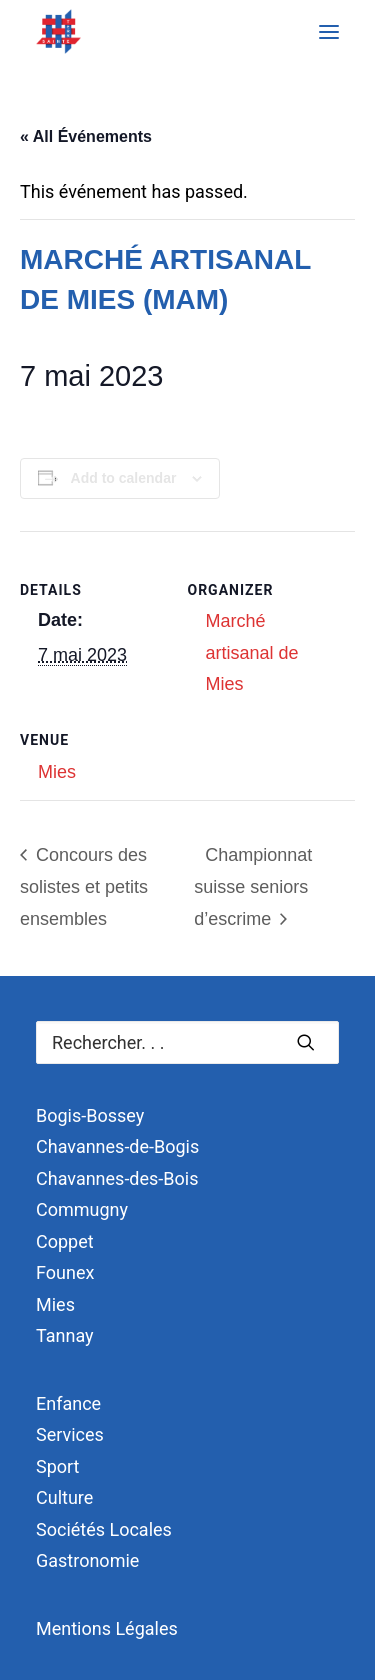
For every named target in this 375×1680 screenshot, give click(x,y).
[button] (329, 31)
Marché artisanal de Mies (252, 652)
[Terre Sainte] (58, 31)
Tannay (65, 1335)
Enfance (68, 1403)
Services (70, 1434)
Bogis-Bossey (90, 1115)
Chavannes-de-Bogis (117, 1146)
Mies (57, 772)
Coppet (65, 1241)
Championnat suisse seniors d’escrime (253, 887)
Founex (65, 1272)
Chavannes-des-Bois (117, 1178)
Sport (58, 1466)
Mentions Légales (107, 1628)
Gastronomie (87, 1560)
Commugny (82, 1209)
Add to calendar (124, 478)
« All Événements (86, 136)
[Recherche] (187, 1042)
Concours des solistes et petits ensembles (84, 887)
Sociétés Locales (104, 1529)
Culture (64, 1497)
